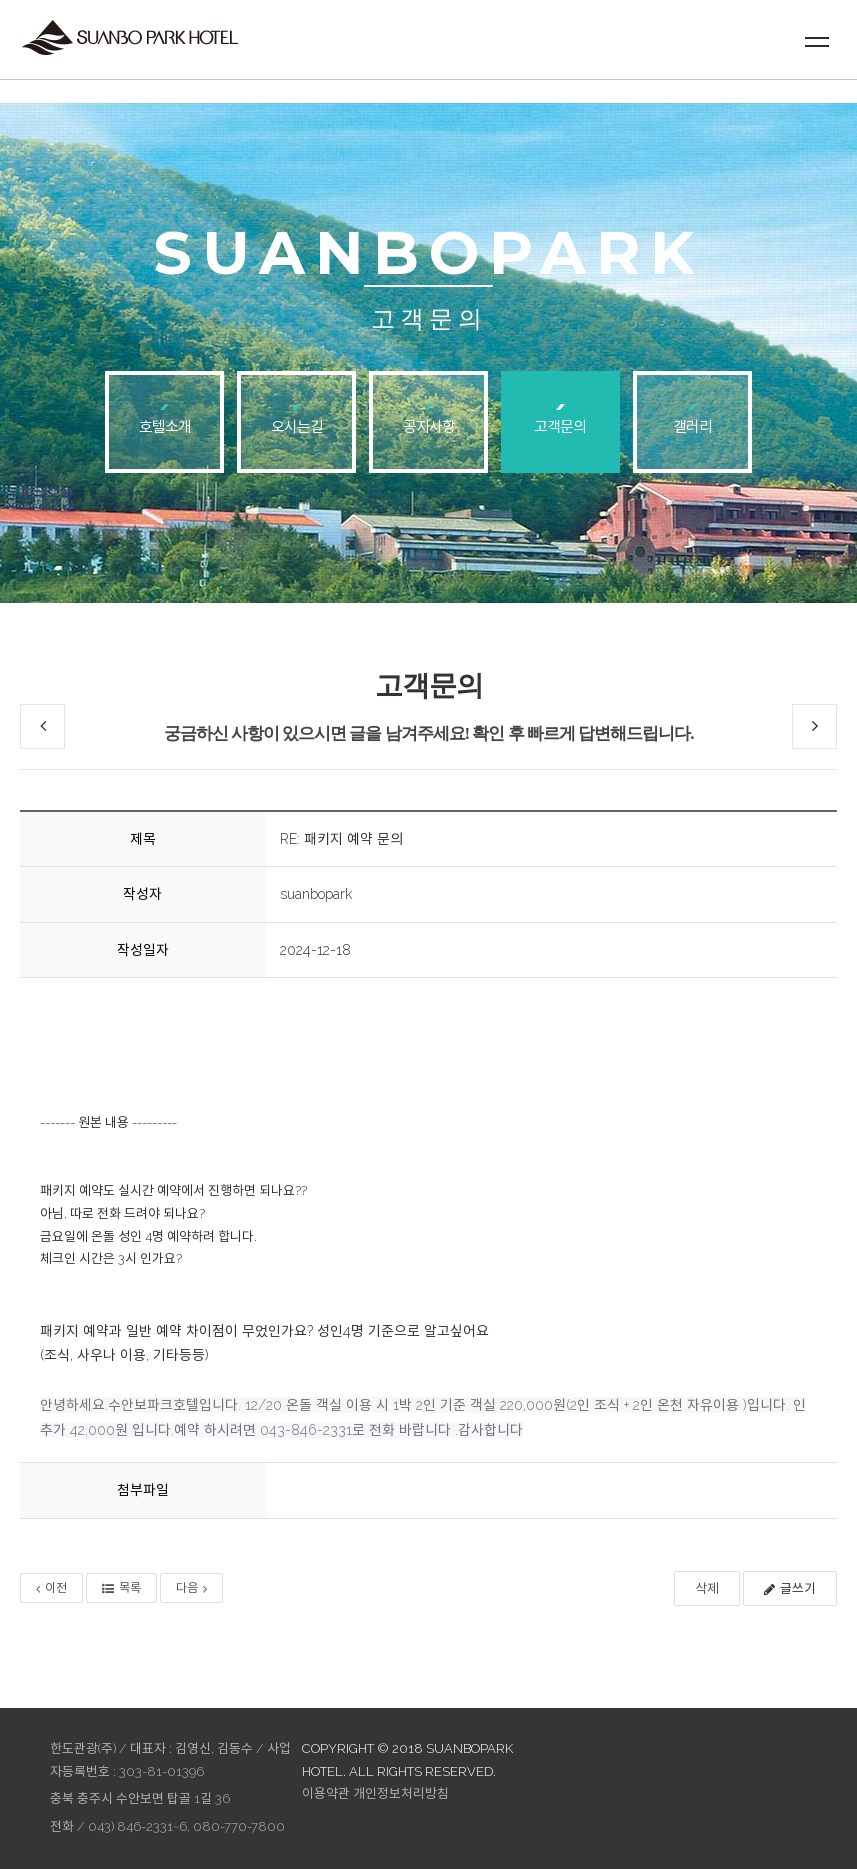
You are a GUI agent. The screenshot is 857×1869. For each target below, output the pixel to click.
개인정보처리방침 (401, 1793)
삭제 (707, 1588)
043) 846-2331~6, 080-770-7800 (186, 1826)
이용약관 (326, 1793)
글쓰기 (790, 1588)
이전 (51, 1588)
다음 (191, 1588)
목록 (121, 1588)
